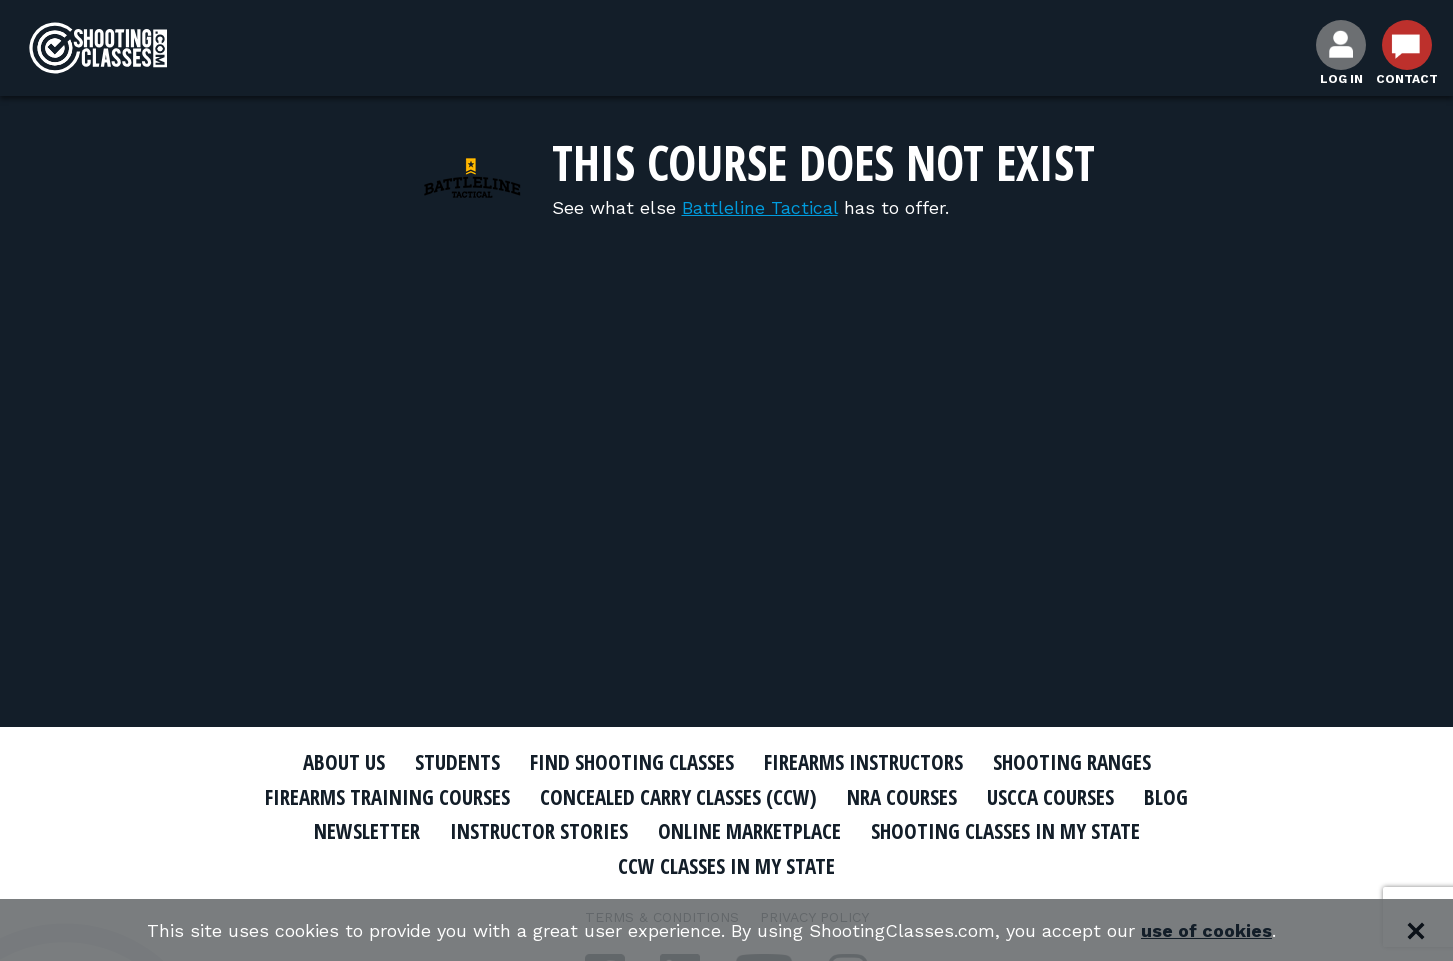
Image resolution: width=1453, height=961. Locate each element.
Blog (1166, 797)
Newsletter (367, 831)
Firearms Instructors (863, 762)
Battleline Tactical (760, 207)
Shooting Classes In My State (1005, 831)
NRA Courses (902, 797)
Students (457, 762)
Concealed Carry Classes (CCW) (678, 797)
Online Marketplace (749, 831)
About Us (344, 762)
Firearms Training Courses (387, 797)
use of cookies (1206, 930)
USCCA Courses (1050, 797)
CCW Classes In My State (726, 866)
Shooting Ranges (1072, 762)
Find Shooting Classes (632, 762)
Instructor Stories (539, 831)
